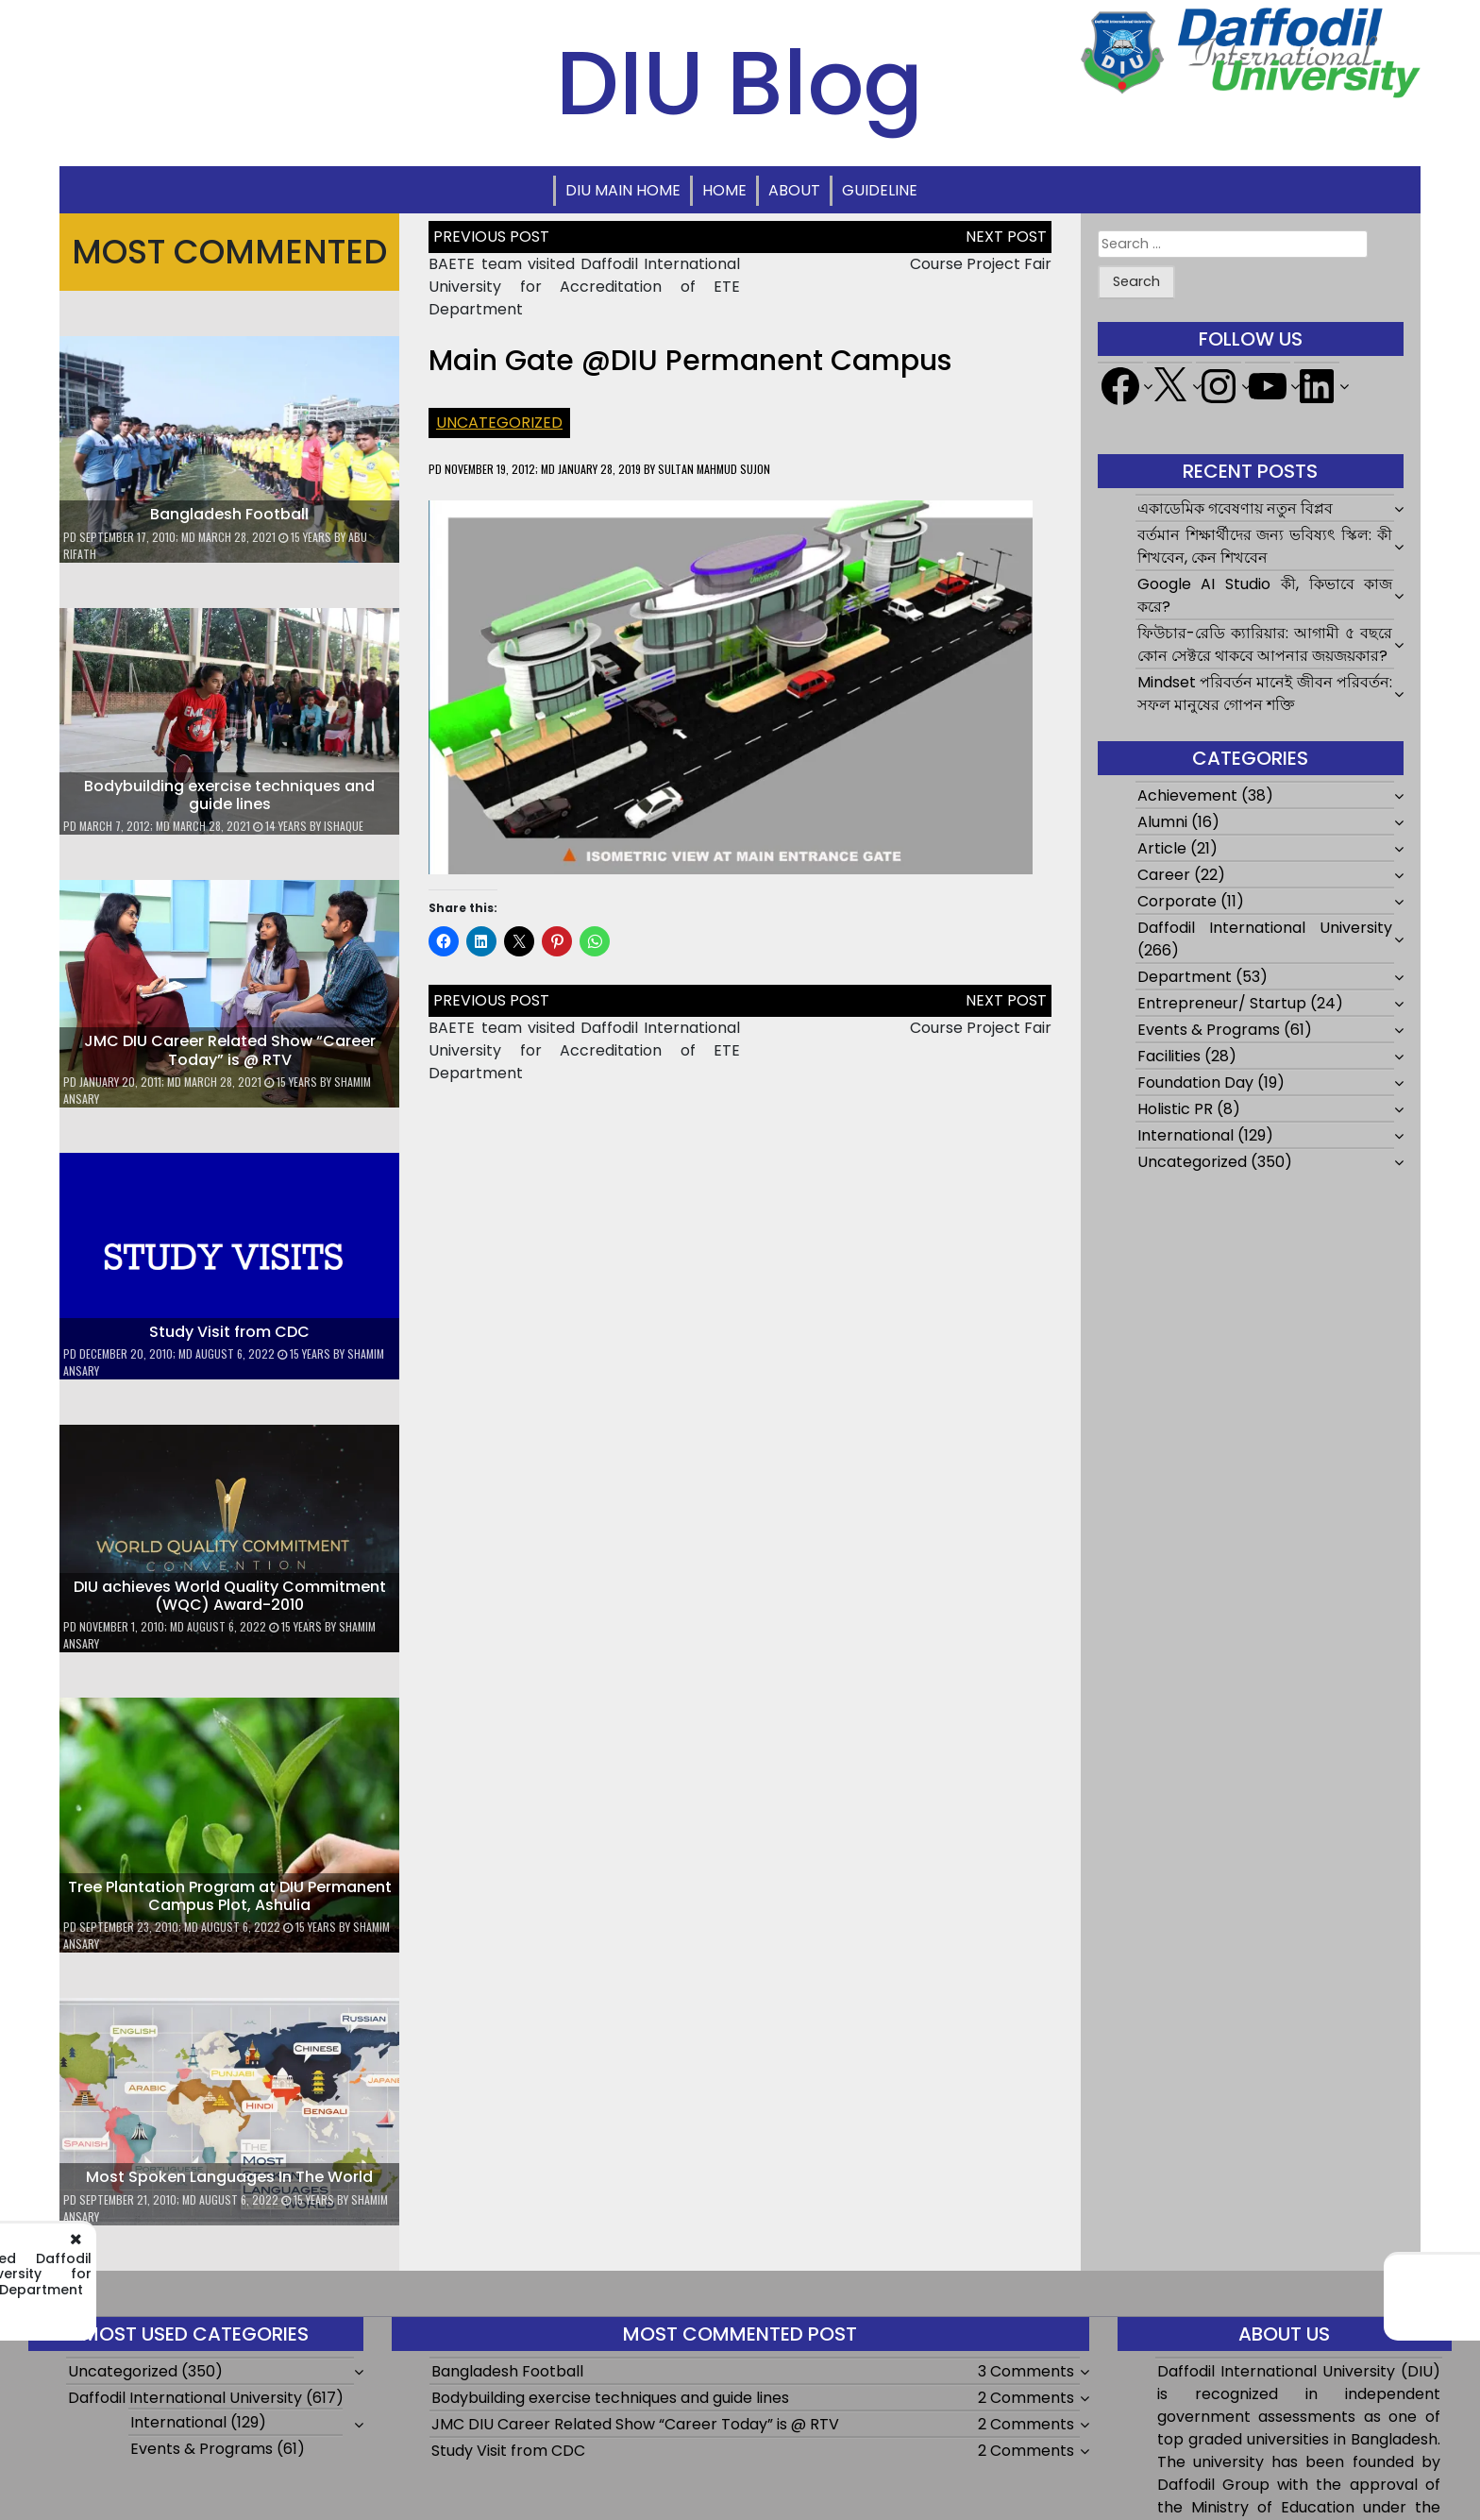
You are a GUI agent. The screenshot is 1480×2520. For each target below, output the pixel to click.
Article (1161, 848)
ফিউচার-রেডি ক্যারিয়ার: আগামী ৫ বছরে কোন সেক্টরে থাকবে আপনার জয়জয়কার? (1265, 644)
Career (1163, 875)
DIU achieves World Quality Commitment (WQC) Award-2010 (230, 1595)
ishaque (343, 826)
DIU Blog (739, 83)
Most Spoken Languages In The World (229, 2177)
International (1185, 1135)
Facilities (1169, 1056)
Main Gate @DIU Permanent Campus (690, 361)
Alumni (1162, 822)
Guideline (879, 190)
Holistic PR (1175, 1109)
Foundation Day (1195, 1082)
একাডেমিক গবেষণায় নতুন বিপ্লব (1235, 508)
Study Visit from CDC (229, 1332)
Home (724, 190)
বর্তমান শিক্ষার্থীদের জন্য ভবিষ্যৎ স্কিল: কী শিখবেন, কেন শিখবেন (1265, 546)
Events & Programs (1208, 1029)
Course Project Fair (980, 264)
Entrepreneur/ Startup (1221, 1003)
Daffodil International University (1265, 928)
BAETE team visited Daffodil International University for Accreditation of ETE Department (584, 286)
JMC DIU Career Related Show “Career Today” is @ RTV (230, 1050)
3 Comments (1026, 2371)
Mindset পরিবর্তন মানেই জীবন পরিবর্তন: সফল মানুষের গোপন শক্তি (1265, 693)
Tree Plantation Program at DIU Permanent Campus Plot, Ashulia (230, 1896)
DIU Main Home (623, 190)
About (794, 190)
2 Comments (1026, 2398)
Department (1184, 977)
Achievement (1187, 795)
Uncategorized (499, 422)
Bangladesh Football (229, 514)
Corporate (1177, 901)
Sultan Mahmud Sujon (714, 469)
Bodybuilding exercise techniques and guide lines (229, 795)
